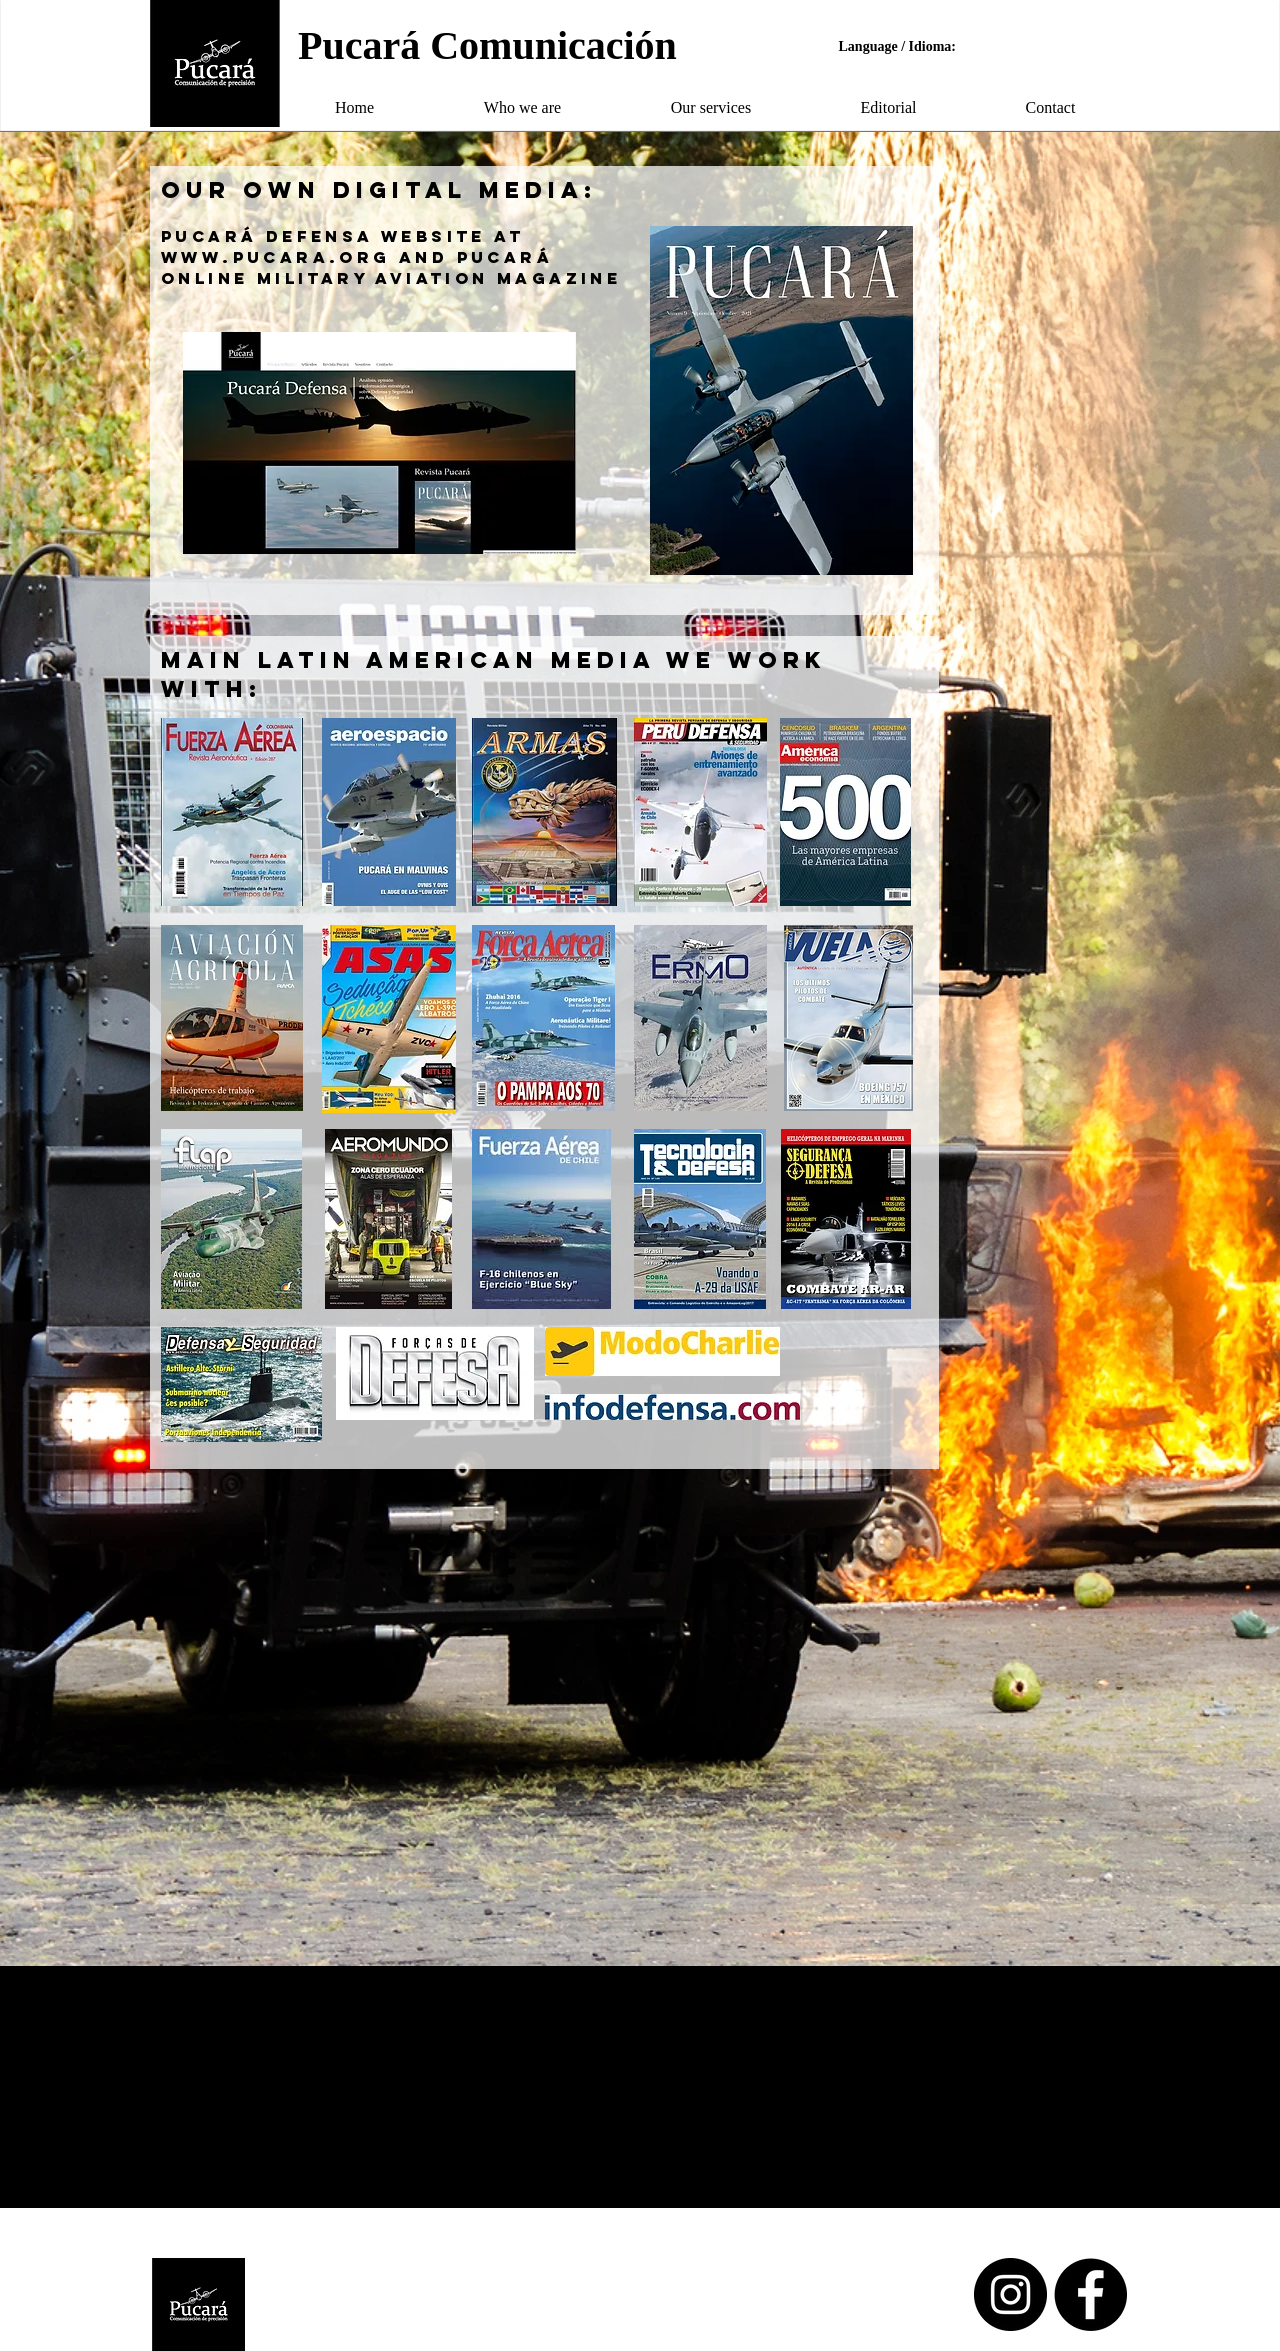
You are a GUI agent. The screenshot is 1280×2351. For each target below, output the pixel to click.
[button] (522, 107)
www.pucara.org (276, 257)
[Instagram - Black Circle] (1010, 2294)
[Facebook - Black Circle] (1090, 2294)
